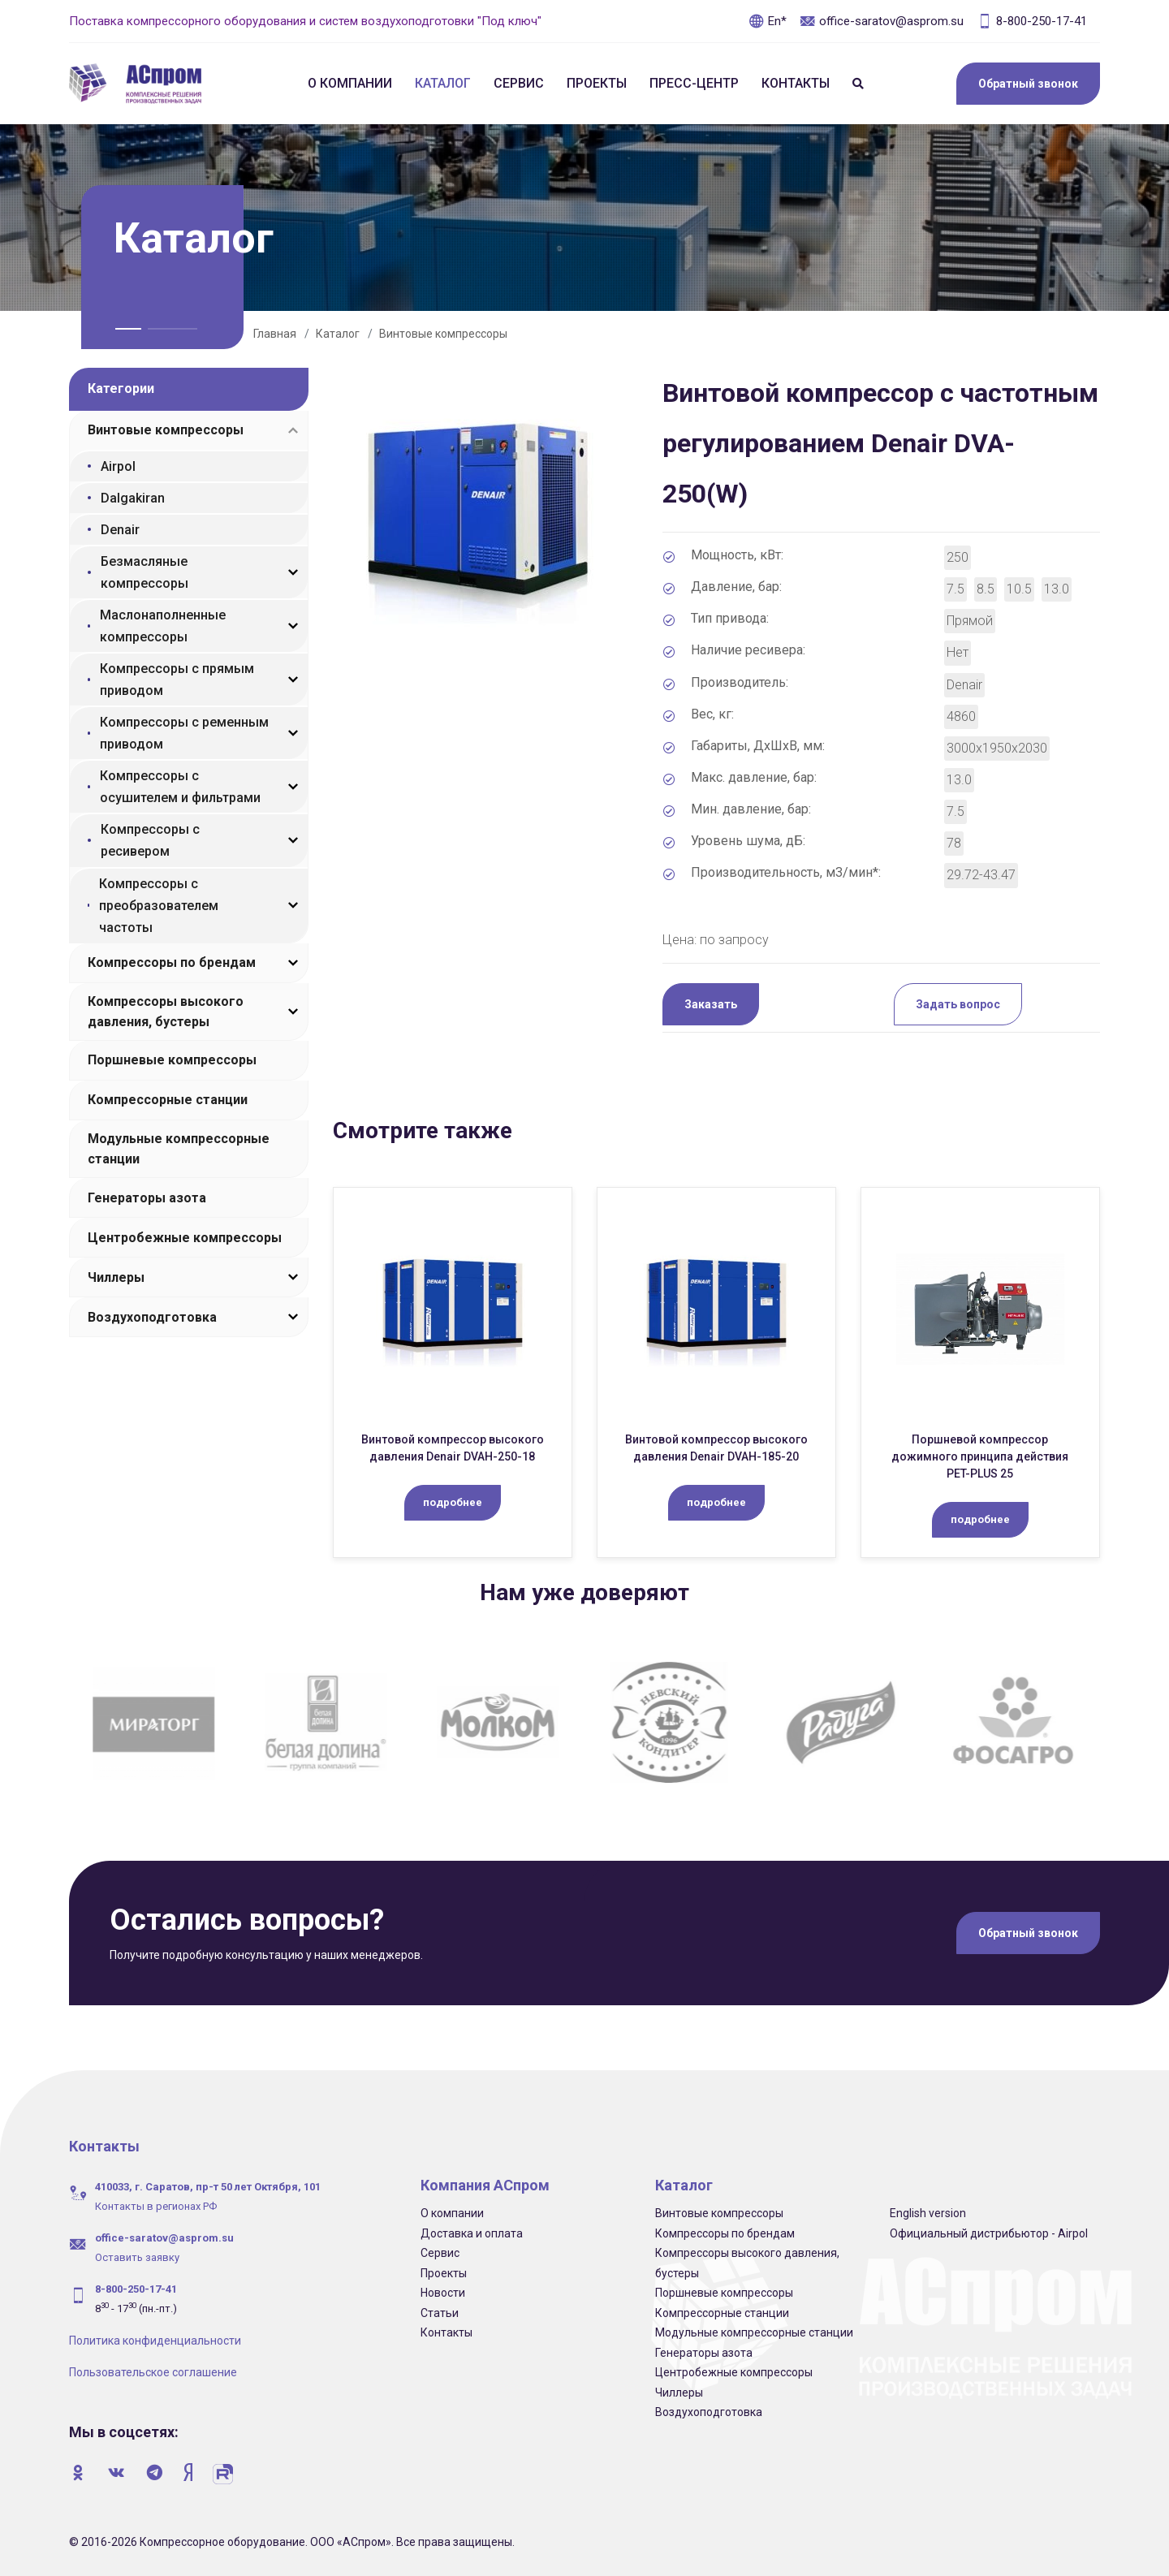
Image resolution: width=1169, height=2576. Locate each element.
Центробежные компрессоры (185, 1237)
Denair (120, 529)
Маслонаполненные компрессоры (163, 626)
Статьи (440, 2312)
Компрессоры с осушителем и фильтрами (180, 786)
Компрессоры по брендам (172, 962)
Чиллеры (116, 1277)
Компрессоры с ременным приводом (184, 733)
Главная (274, 333)
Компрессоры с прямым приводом (177, 679)
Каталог (443, 83)
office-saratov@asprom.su (882, 21)
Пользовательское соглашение (153, 2372)
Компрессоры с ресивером (150, 840)
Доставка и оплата (472, 2233)
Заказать (710, 1004)
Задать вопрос (958, 1004)
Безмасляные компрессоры (144, 572)
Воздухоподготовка (152, 1317)
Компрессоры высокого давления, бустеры (166, 1011)
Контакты (795, 83)
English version (928, 2213)
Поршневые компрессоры (172, 1060)
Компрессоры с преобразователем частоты (158, 905)
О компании (350, 83)
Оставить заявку (137, 2257)
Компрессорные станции (168, 1099)
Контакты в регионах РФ (156, 2206)
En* (767, 21)
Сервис (519, 83)
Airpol (118, 466)
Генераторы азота (147, 1198)
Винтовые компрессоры (443, 333)
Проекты (597, 83)
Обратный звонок (1028, 83)
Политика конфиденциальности (155, 2340)
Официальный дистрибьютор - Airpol (989, 2233)
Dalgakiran (133, 498)
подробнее (452, 1502)
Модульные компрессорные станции (179, 1149)
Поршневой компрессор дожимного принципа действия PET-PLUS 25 (979, 1456)
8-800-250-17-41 (1032, 21)
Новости (443, 2292)
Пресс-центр (694, 83)
